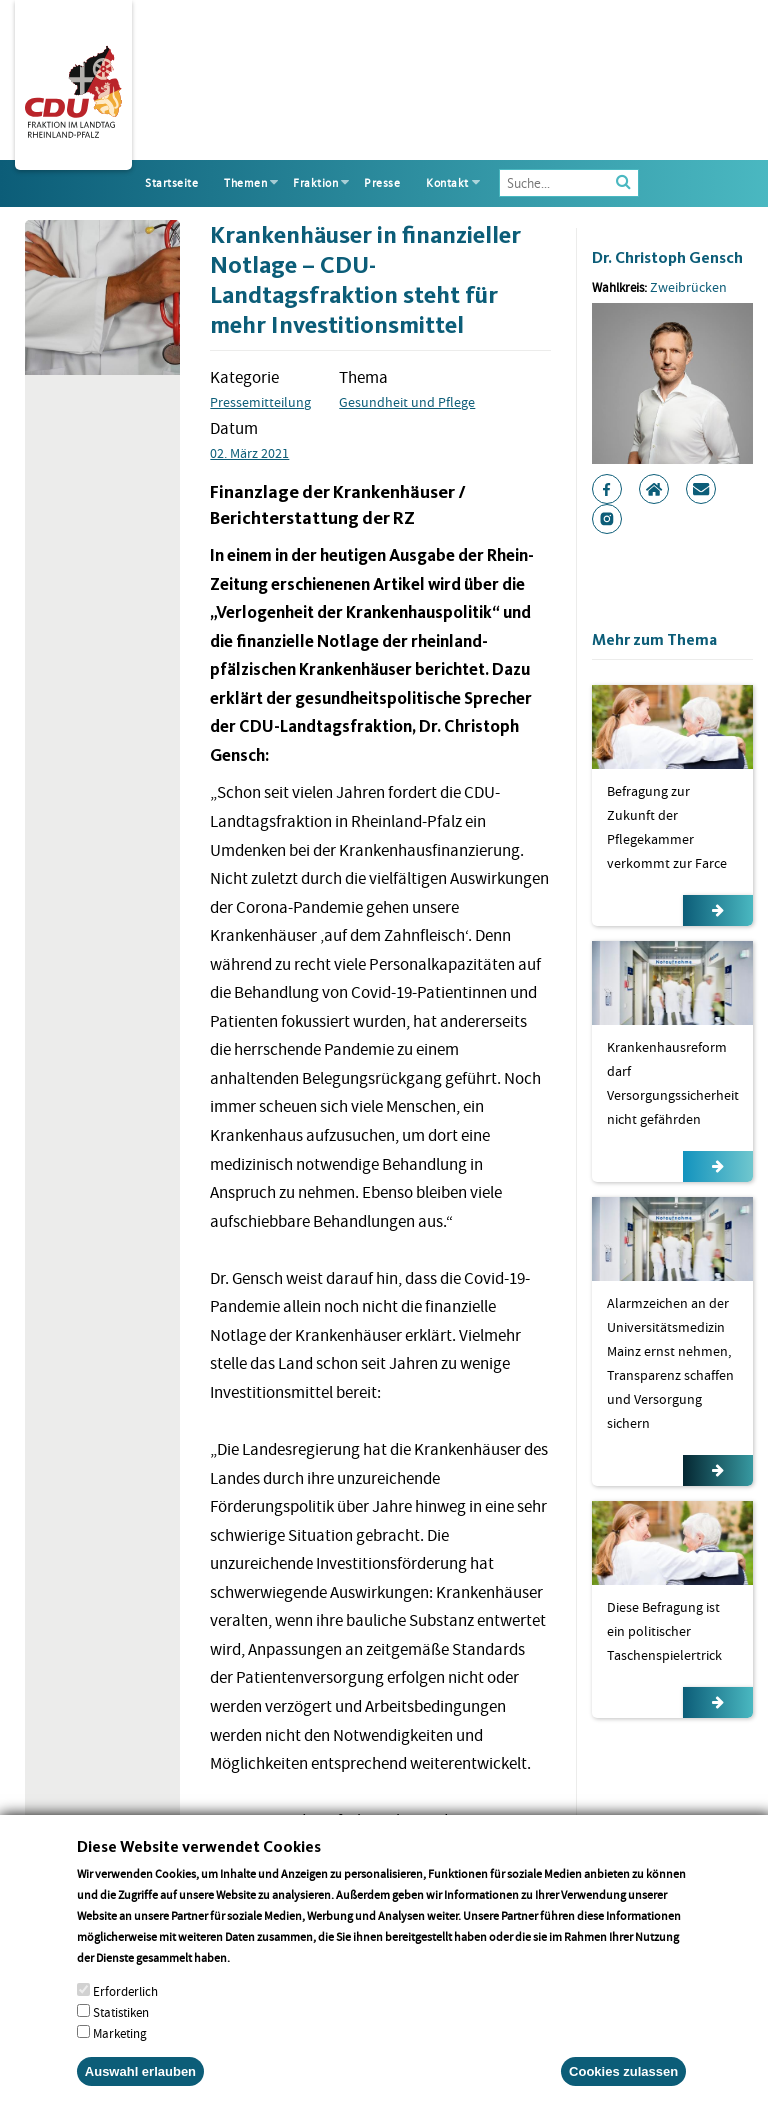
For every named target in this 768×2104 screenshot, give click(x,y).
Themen (245, 183)
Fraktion (315, 183)
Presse (382, 183)
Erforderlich (125, 2013)
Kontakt (447, 183)
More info (258, 1979)
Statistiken (121, 2034)
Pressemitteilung (260, 402)
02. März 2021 (249, 453)
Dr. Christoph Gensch (667, 257)
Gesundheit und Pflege (407, 402)
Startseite (171, 183)
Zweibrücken (688, 287)
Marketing (120, 2055)
